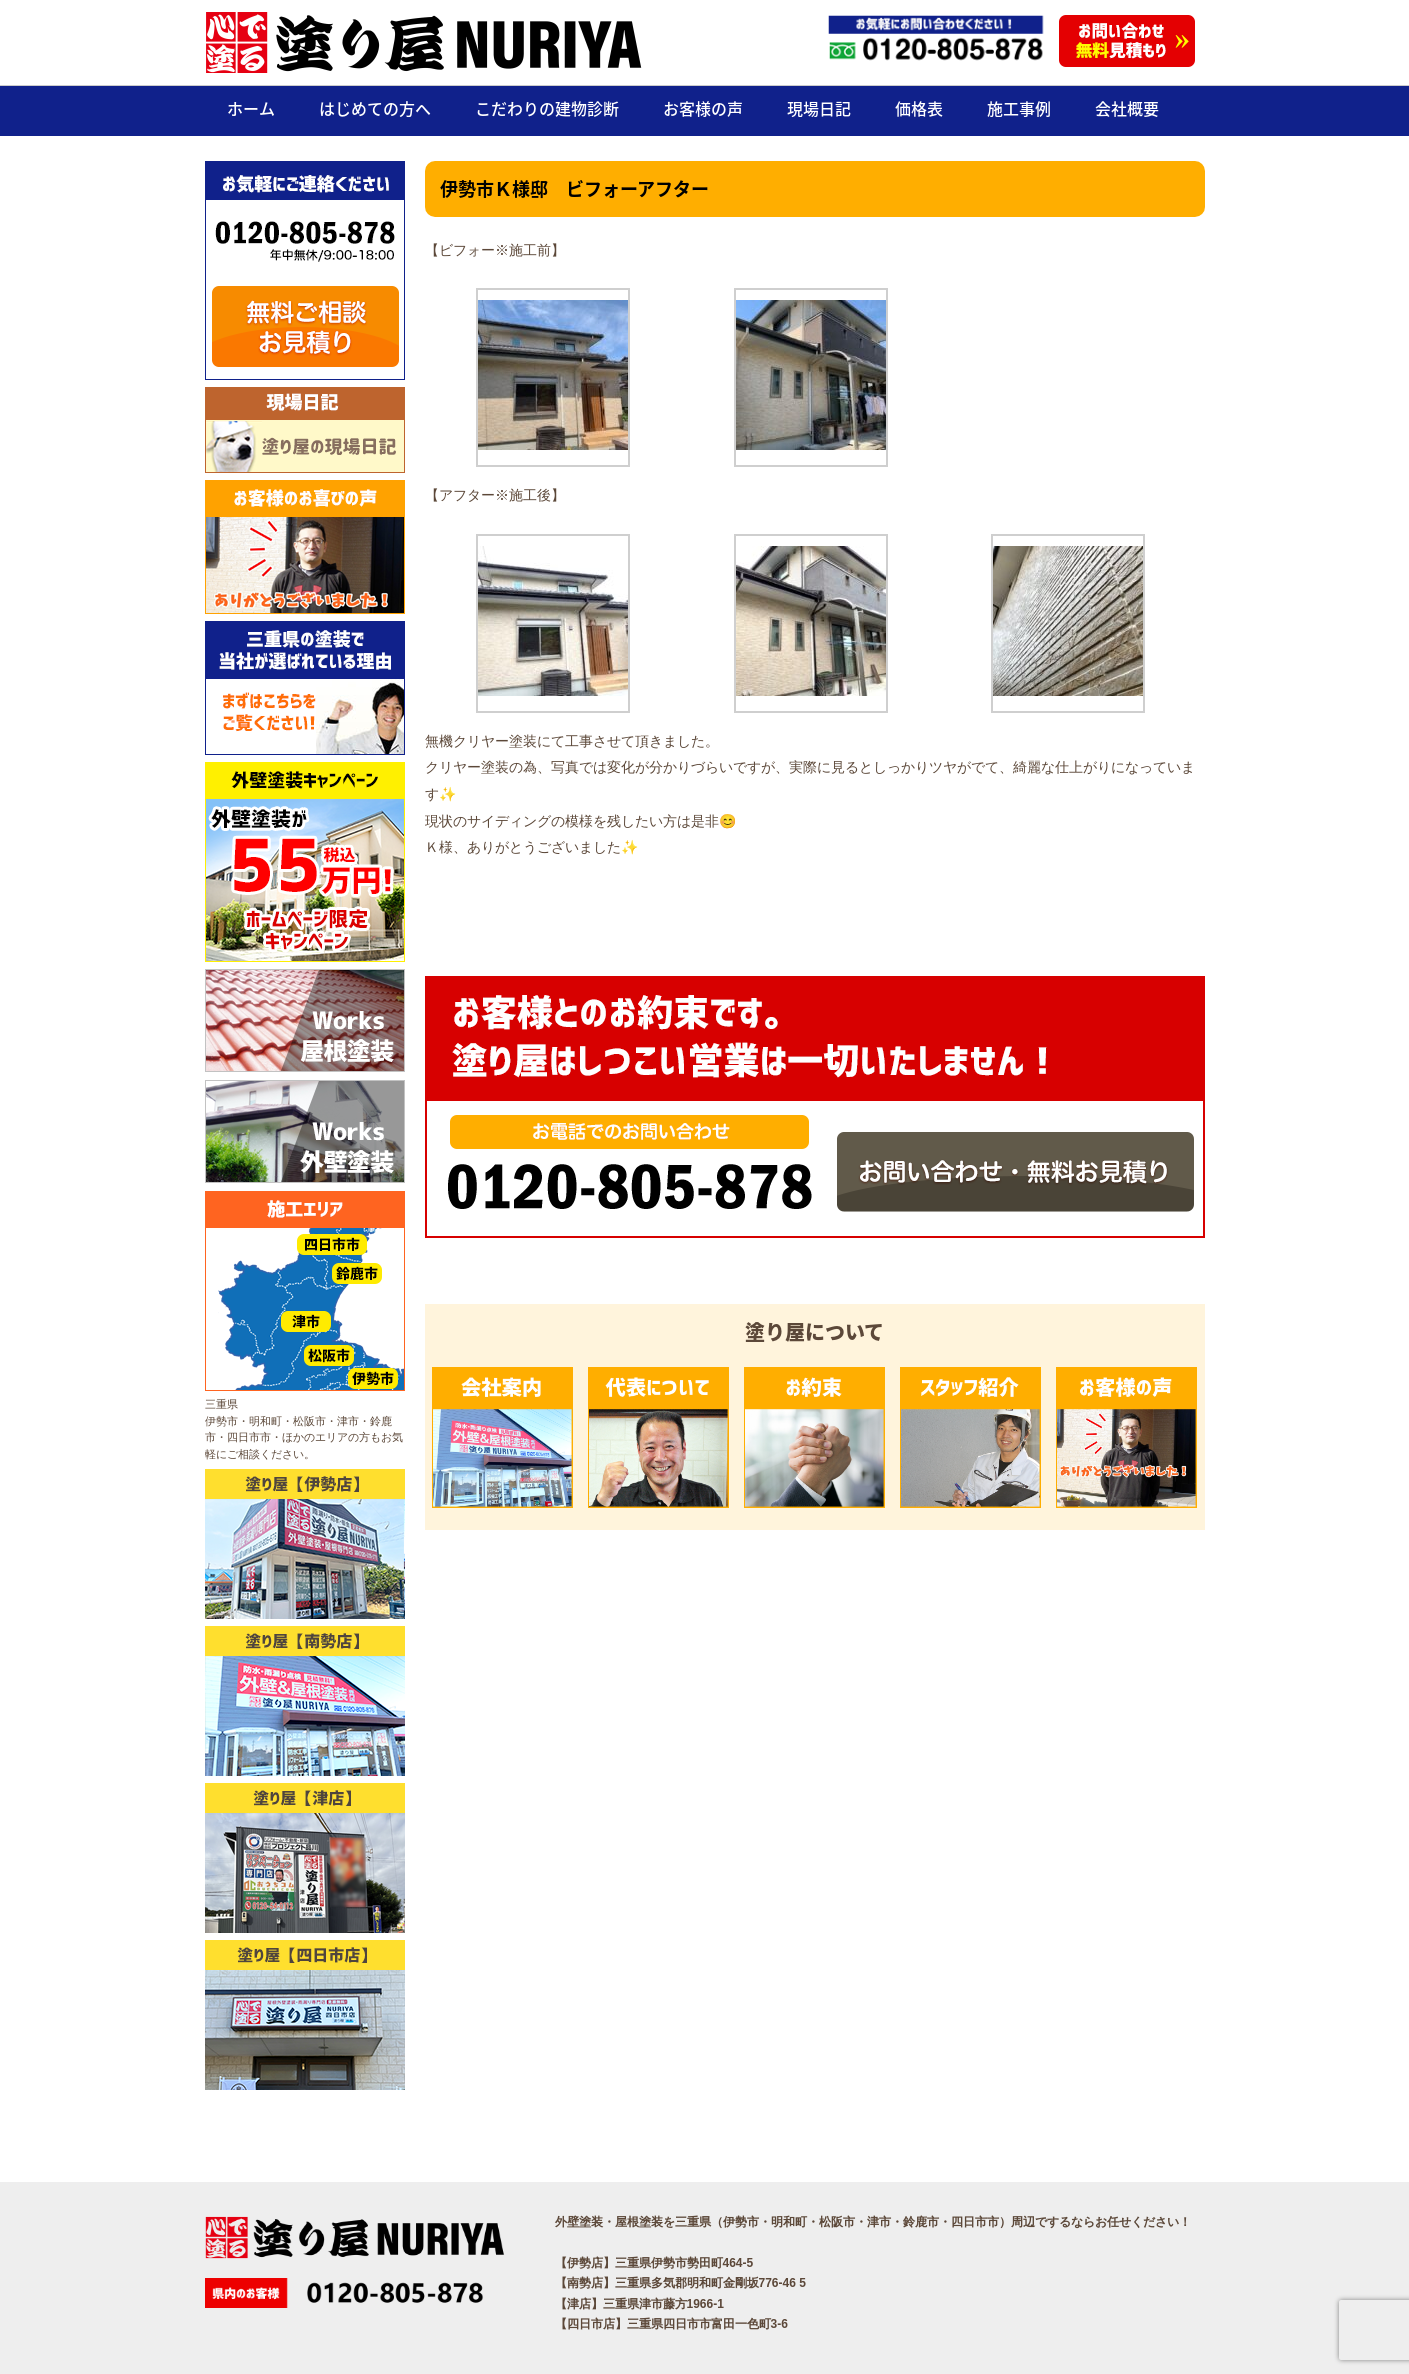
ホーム (251, 108)
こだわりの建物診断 (547, 108)
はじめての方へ (375, 108)
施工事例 (1019, 108)
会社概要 (1127, 108)
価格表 (919, 108)
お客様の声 (703, 108)
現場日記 (819, 108)
